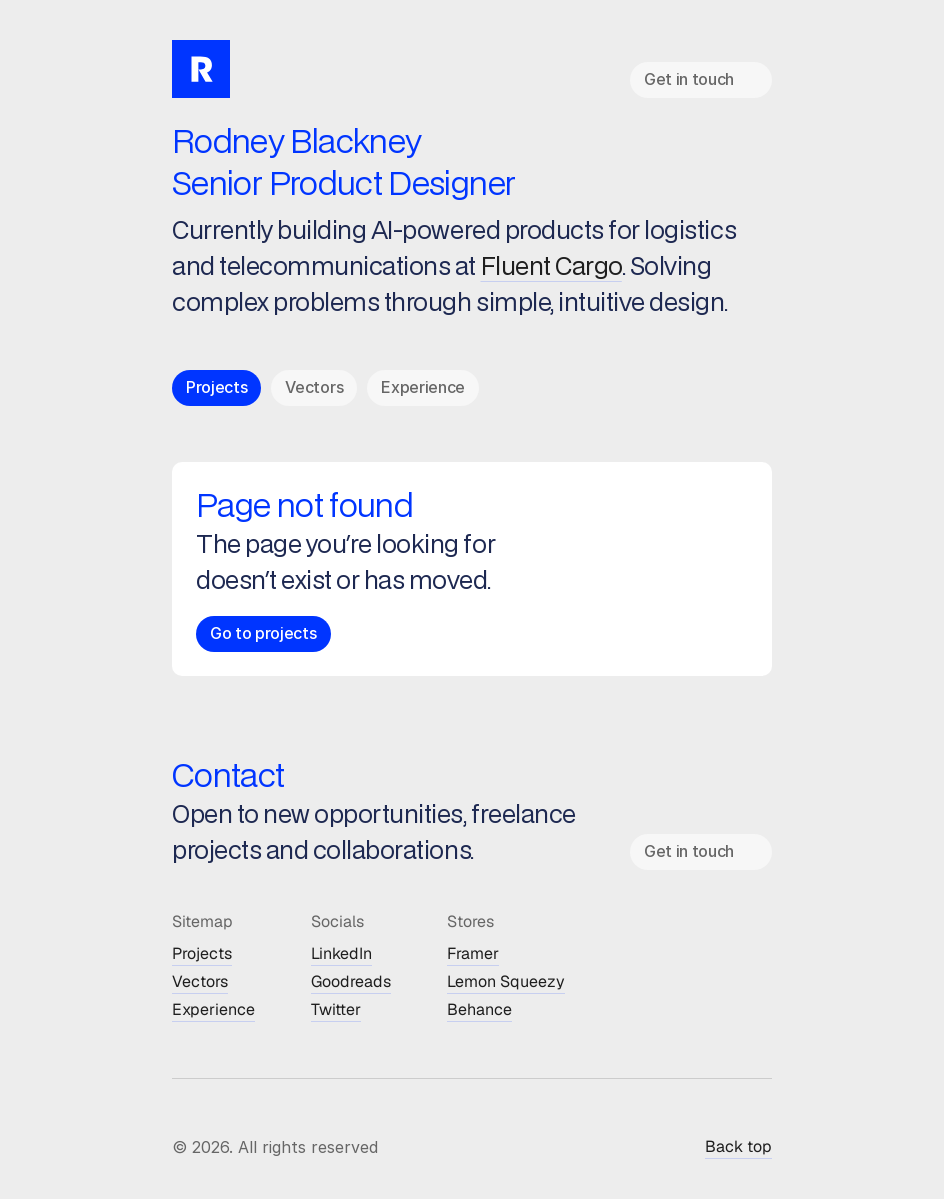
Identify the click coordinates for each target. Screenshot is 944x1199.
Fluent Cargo (551, 267)
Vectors (200, 981)
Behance (479, 1009)
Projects (202, 953)
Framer (473, 953)
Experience (213, 1009)
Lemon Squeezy (506, 981)
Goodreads (351, 981)
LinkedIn (341, 953)
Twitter (336, 1009)
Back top (738, 1146)
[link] (701, 80)
